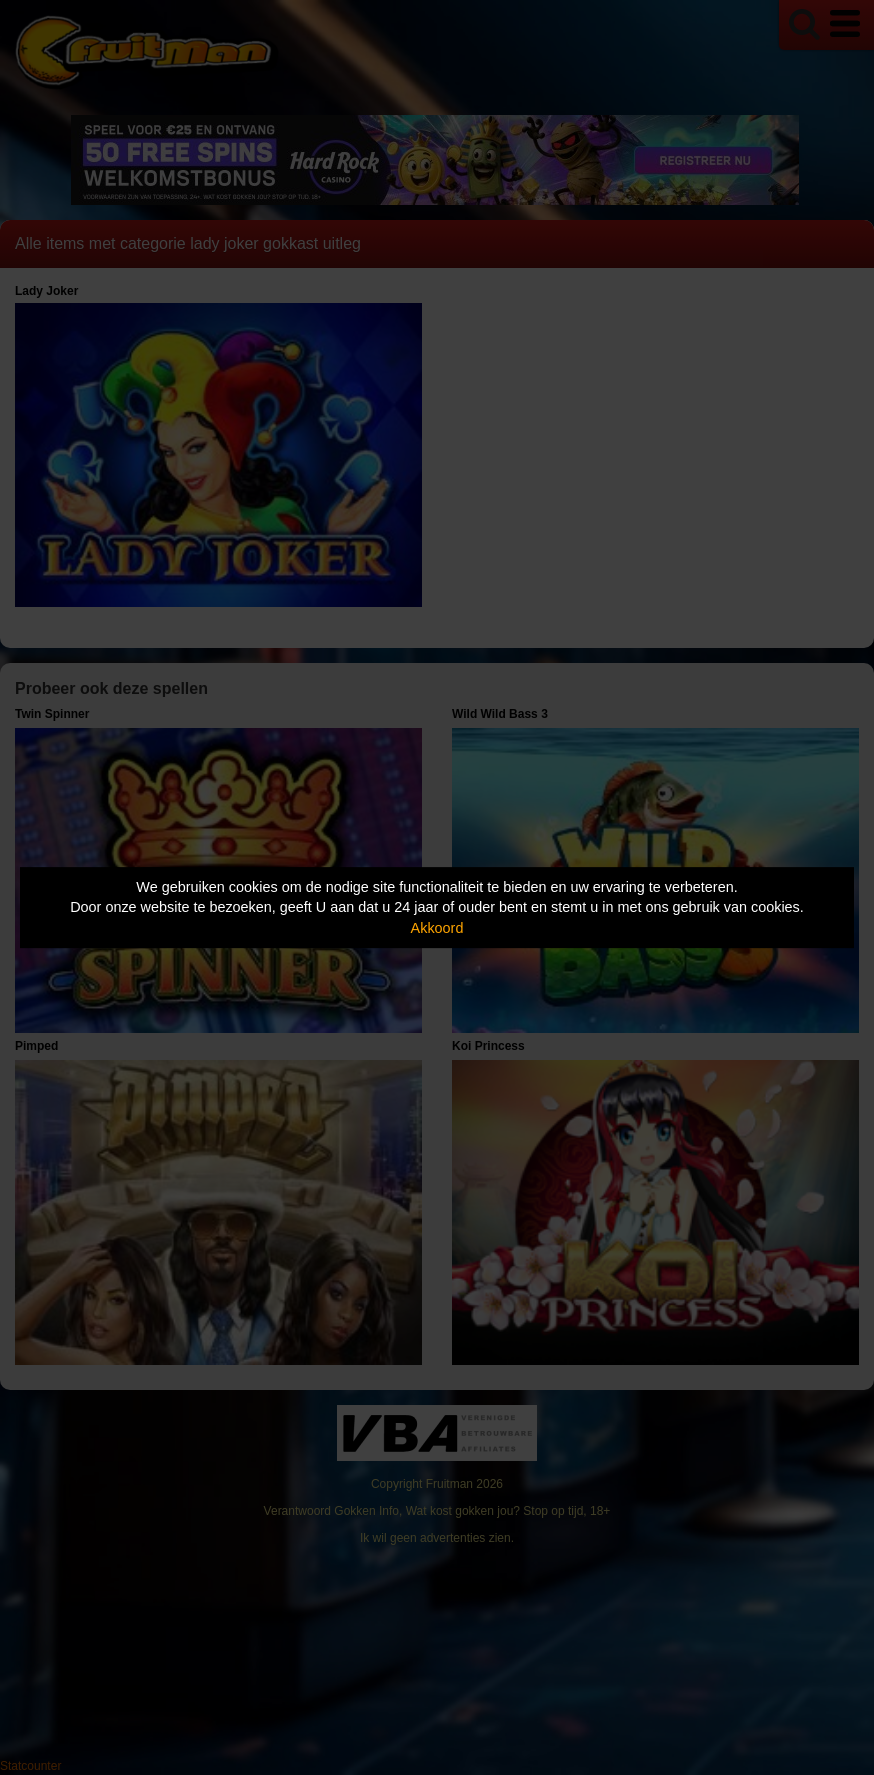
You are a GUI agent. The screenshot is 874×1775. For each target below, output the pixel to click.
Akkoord (437, 928)
